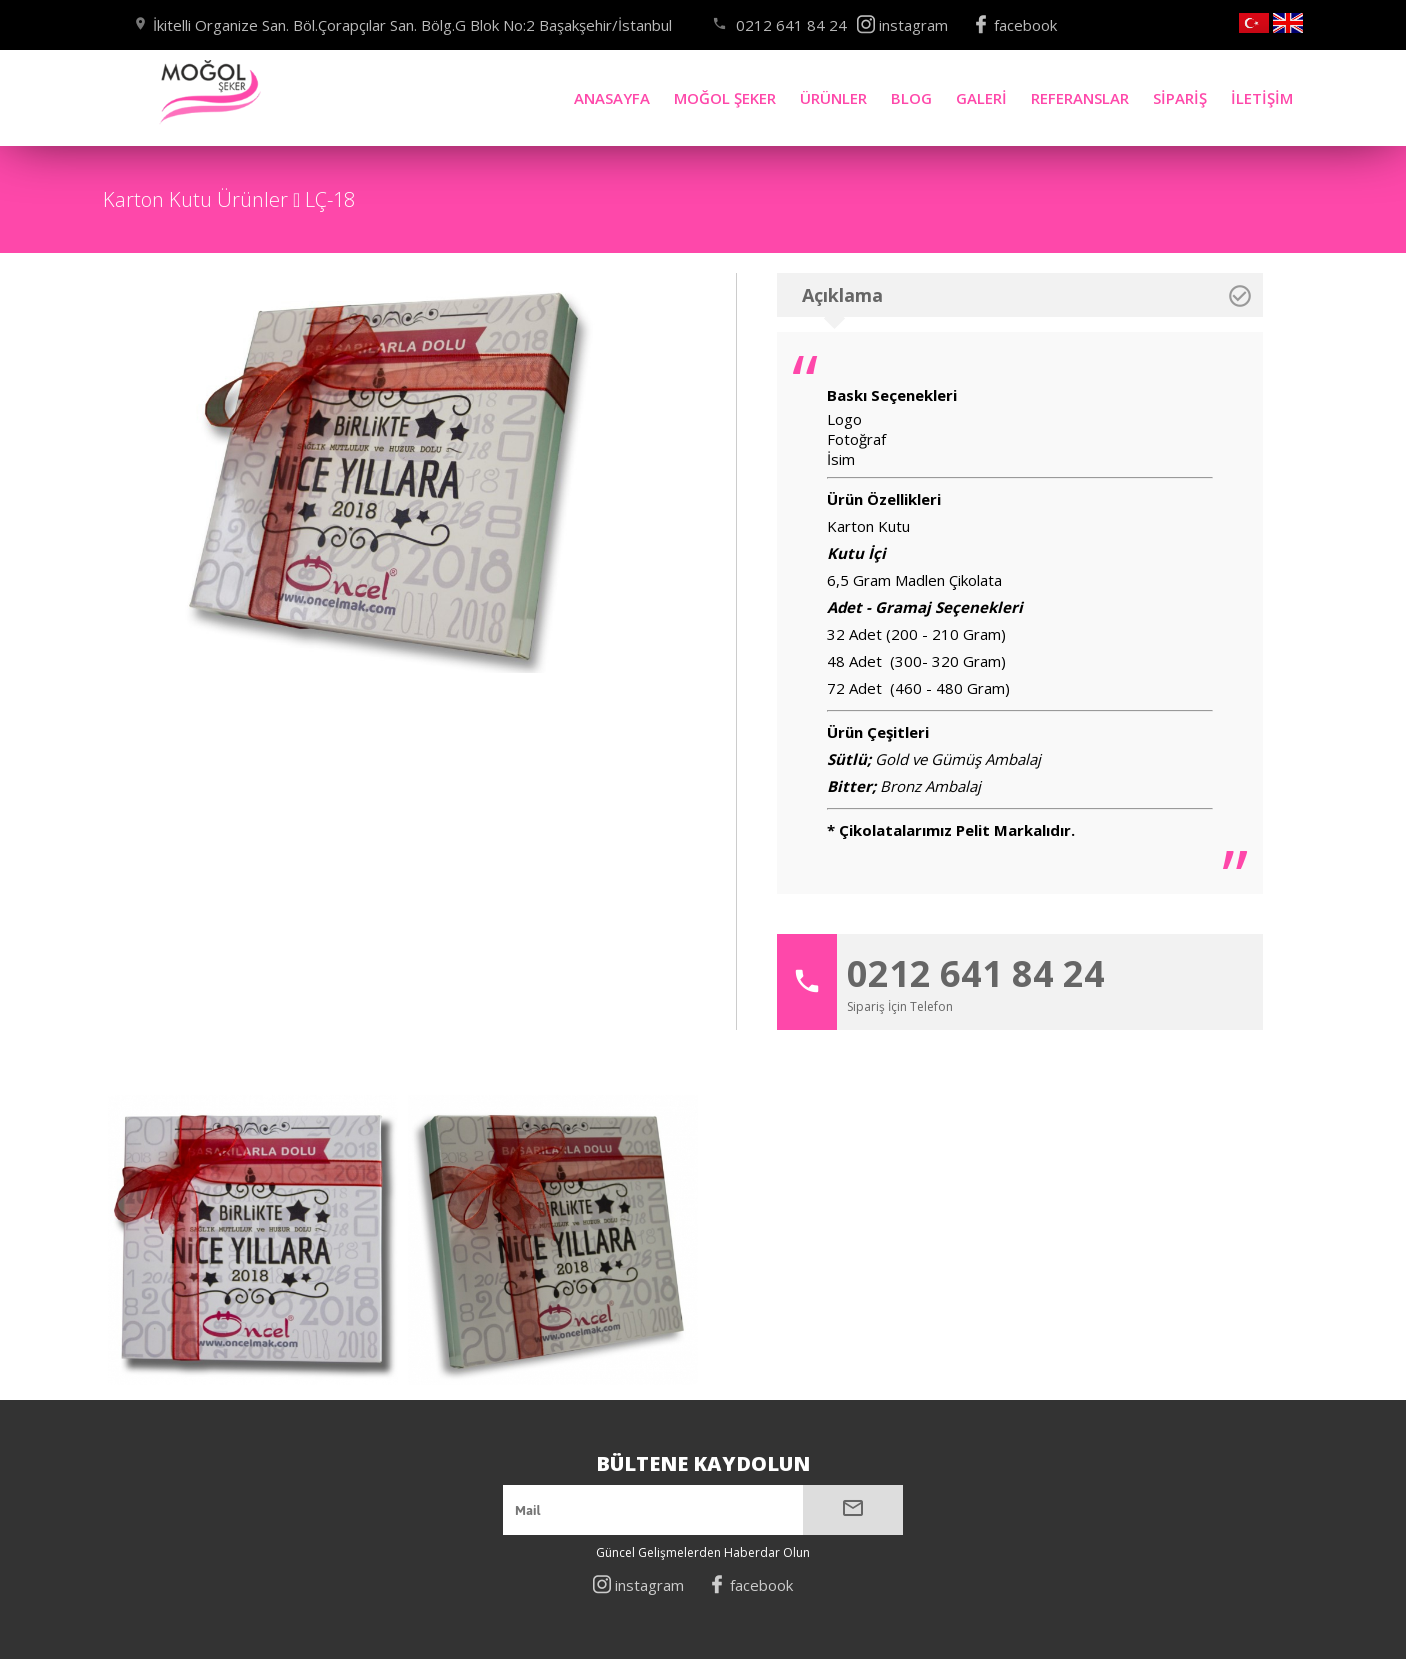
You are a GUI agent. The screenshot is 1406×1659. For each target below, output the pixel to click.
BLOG (911, 99)
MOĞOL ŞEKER (725, 98)
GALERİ (981, 101)
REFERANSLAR (1079, 102)
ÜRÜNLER (833, 98)
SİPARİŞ (1179, 105)
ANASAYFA (612, 98)
